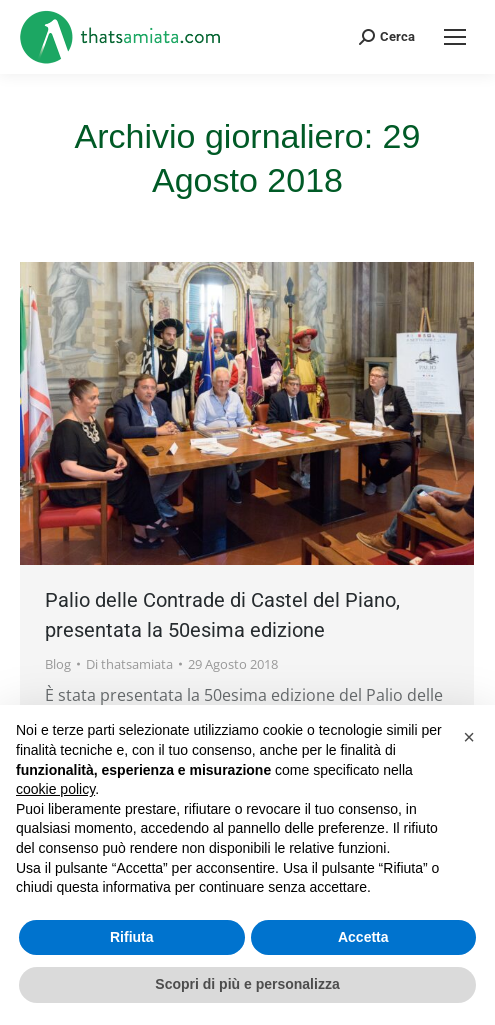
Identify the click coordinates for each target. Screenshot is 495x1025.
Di (129, 664)
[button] (469, 737)
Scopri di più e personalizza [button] (247, 984)
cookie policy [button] (55, 789)
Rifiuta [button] (132, 937)
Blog (58, 664)
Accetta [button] (363, 937)
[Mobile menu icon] (455, 37)
